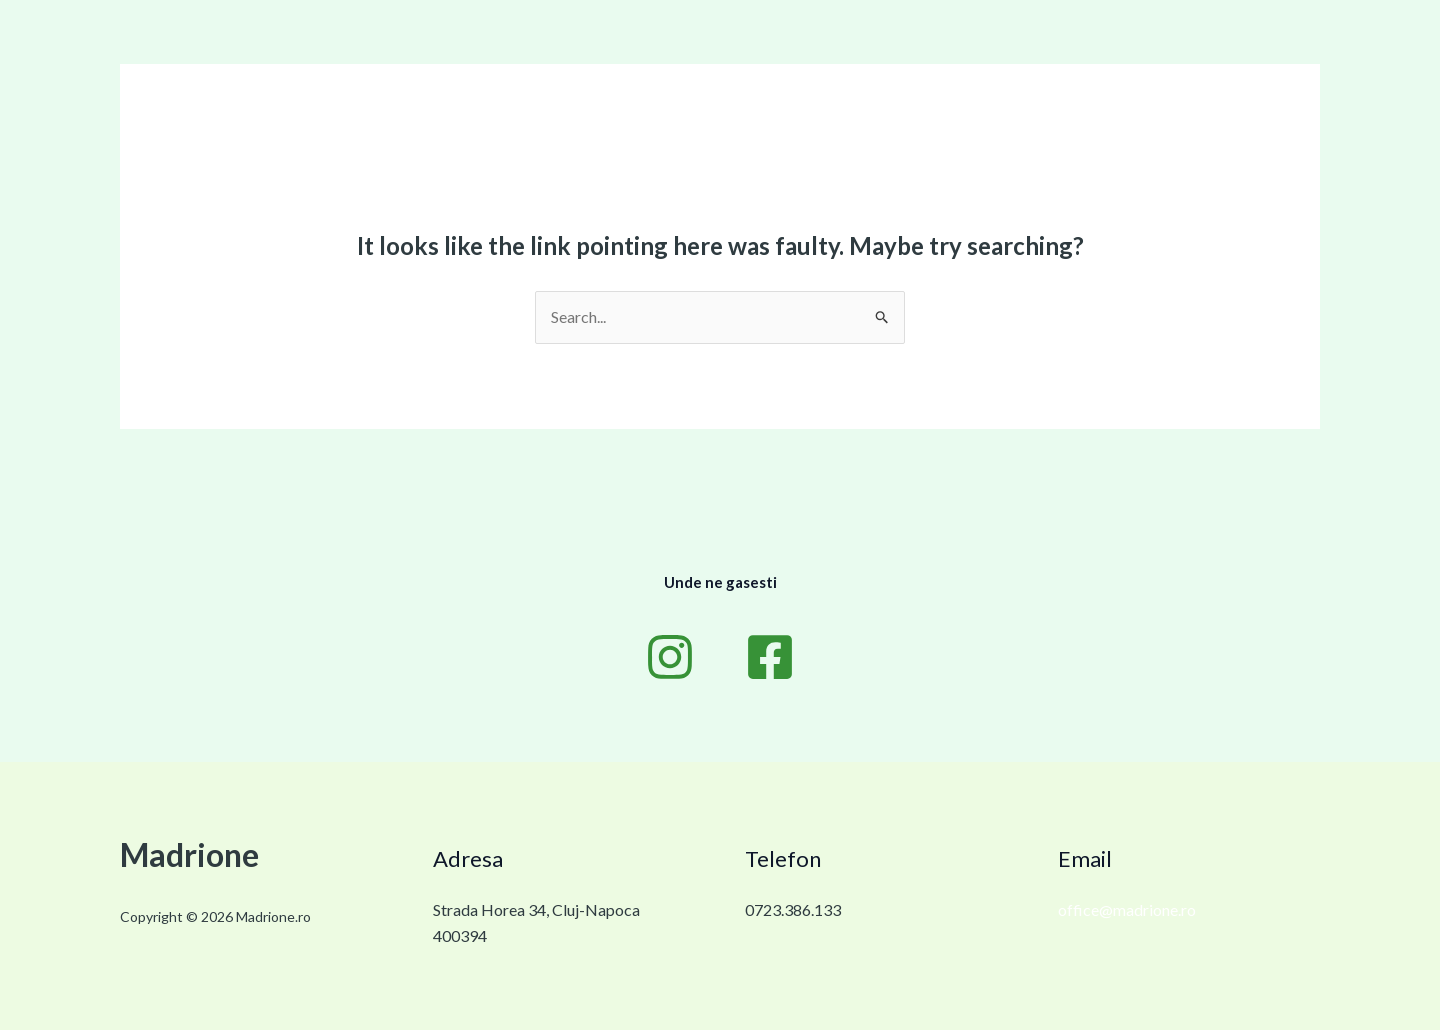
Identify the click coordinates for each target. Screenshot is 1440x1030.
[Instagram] (670, 657)
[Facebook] (770, 657)
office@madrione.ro (1127, 909)
